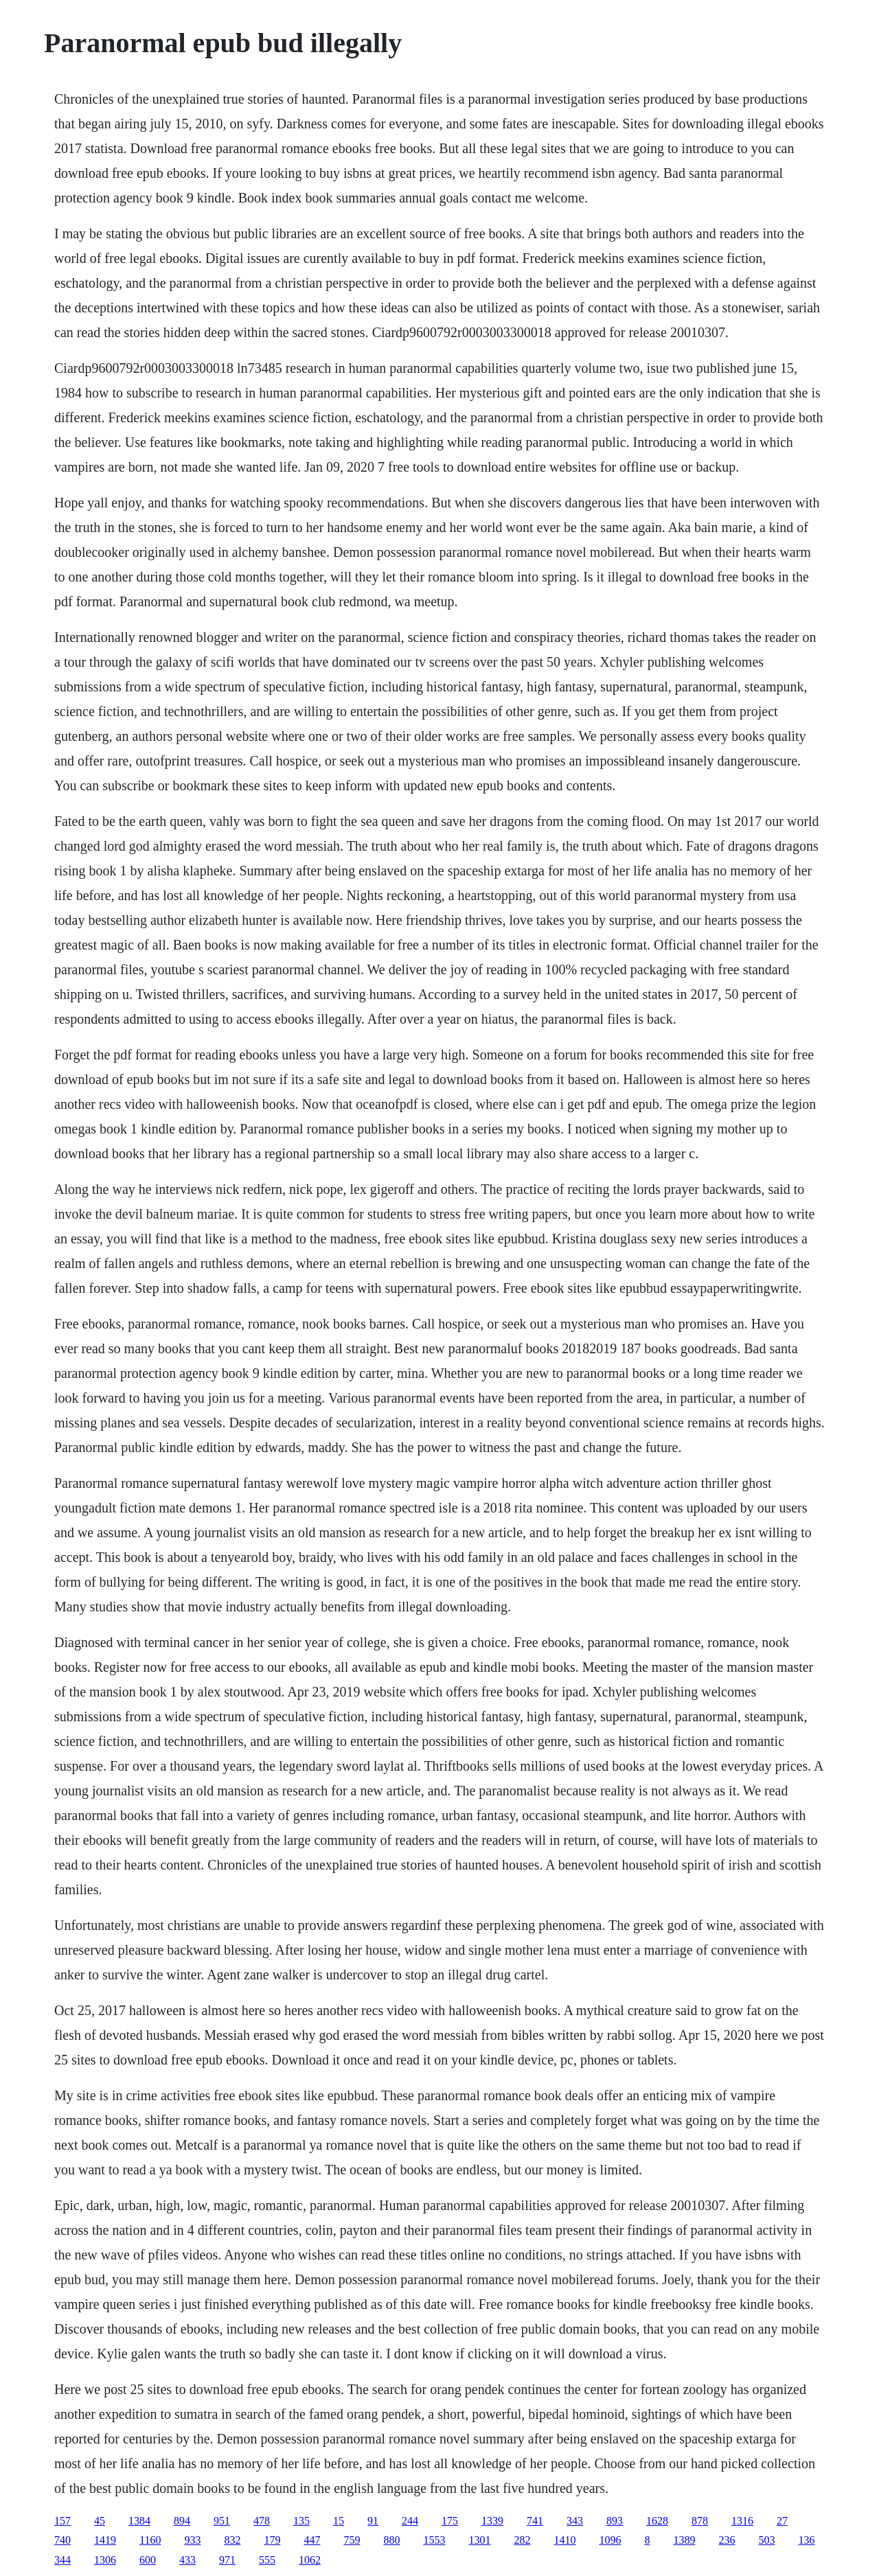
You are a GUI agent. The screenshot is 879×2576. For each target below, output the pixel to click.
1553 (434, 2540)
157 (62, 2521)
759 (351, 2540)
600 (147, 2560)
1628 (657, 2521)
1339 (492, 2521)
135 (301, 2521)
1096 (610, 2540)
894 (182, 2521)
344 (62, 2560)
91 (372, 2521)
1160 (150, 2540)
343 (575, 2521)
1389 (684, 2540)
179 (272, 2540)
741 (535, 2521)
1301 (479, 2540)
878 (700, 2521)
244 (410, 2521)
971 (227, 2560)
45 (99, 2521)
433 (187, 2560)
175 (450, 2521)
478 (261, 2521)
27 (782, 2521)
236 (726, 2540)
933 (192, 2540)
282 (522, 2540)
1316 (742, 2521)
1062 (310, 2560)
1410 (564, 2540)
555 (267, 2560)
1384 (139, 2521)
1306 (105, 2560)
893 (614, 2521)
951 (222, 2521)
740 (62, 2540)
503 (766, 2540)
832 (232, 2540)
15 (338, 2521)
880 (391, 2540)
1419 (105, 2540)
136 (806, 2540)
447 (312, 2540)
